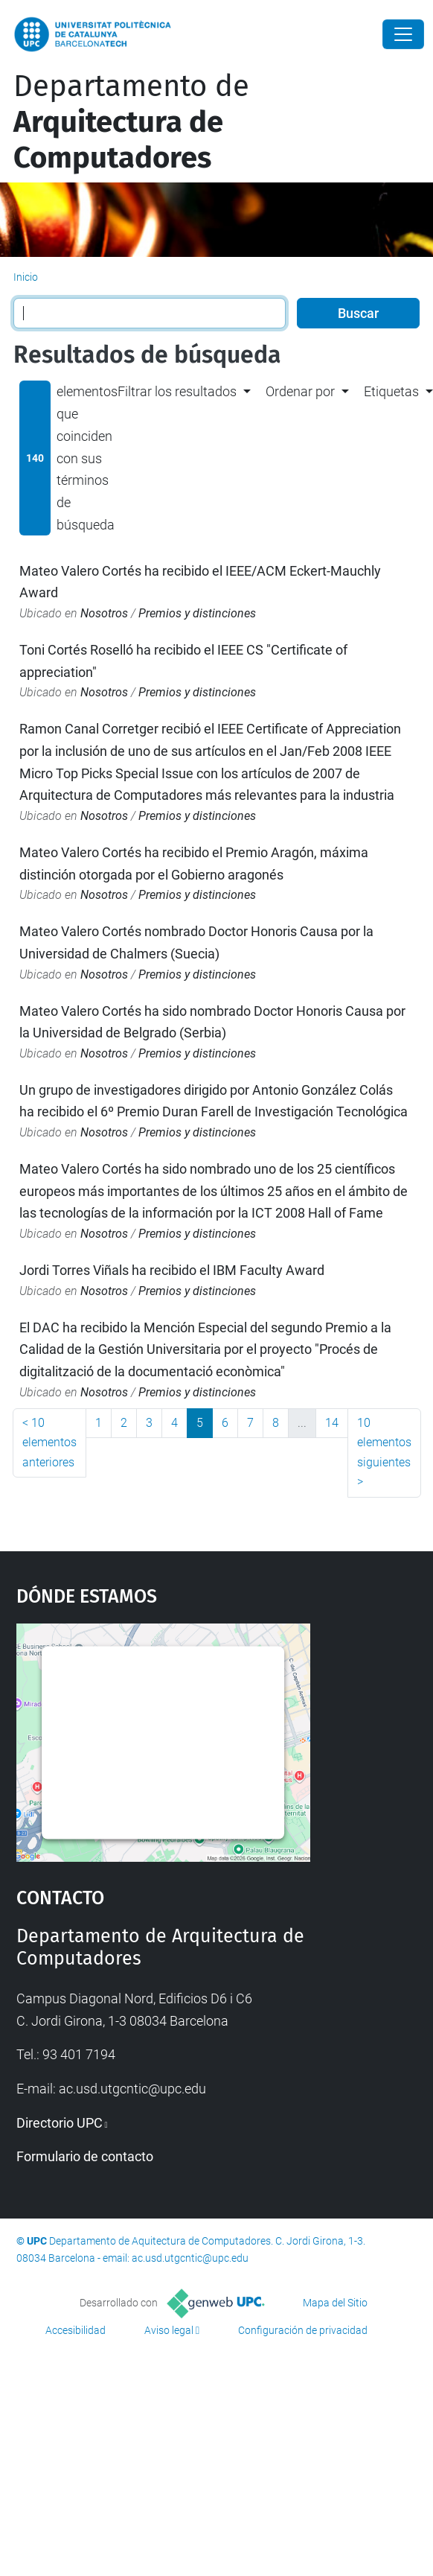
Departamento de (131, 122)
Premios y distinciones (197, 613)
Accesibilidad (75, 2330)
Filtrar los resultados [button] (177, 391)
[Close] (403, 34)
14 (332, 1423)
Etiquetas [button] (391, 391)
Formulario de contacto (84, 2156)
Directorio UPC (59, 2123)
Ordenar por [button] (300, 391)
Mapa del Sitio (335, 2303)
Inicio (25, 277)
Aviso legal (168, 2330)
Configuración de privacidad (303, 2330)
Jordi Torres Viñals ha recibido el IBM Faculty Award (171, 1270)
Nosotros (104, 613)
